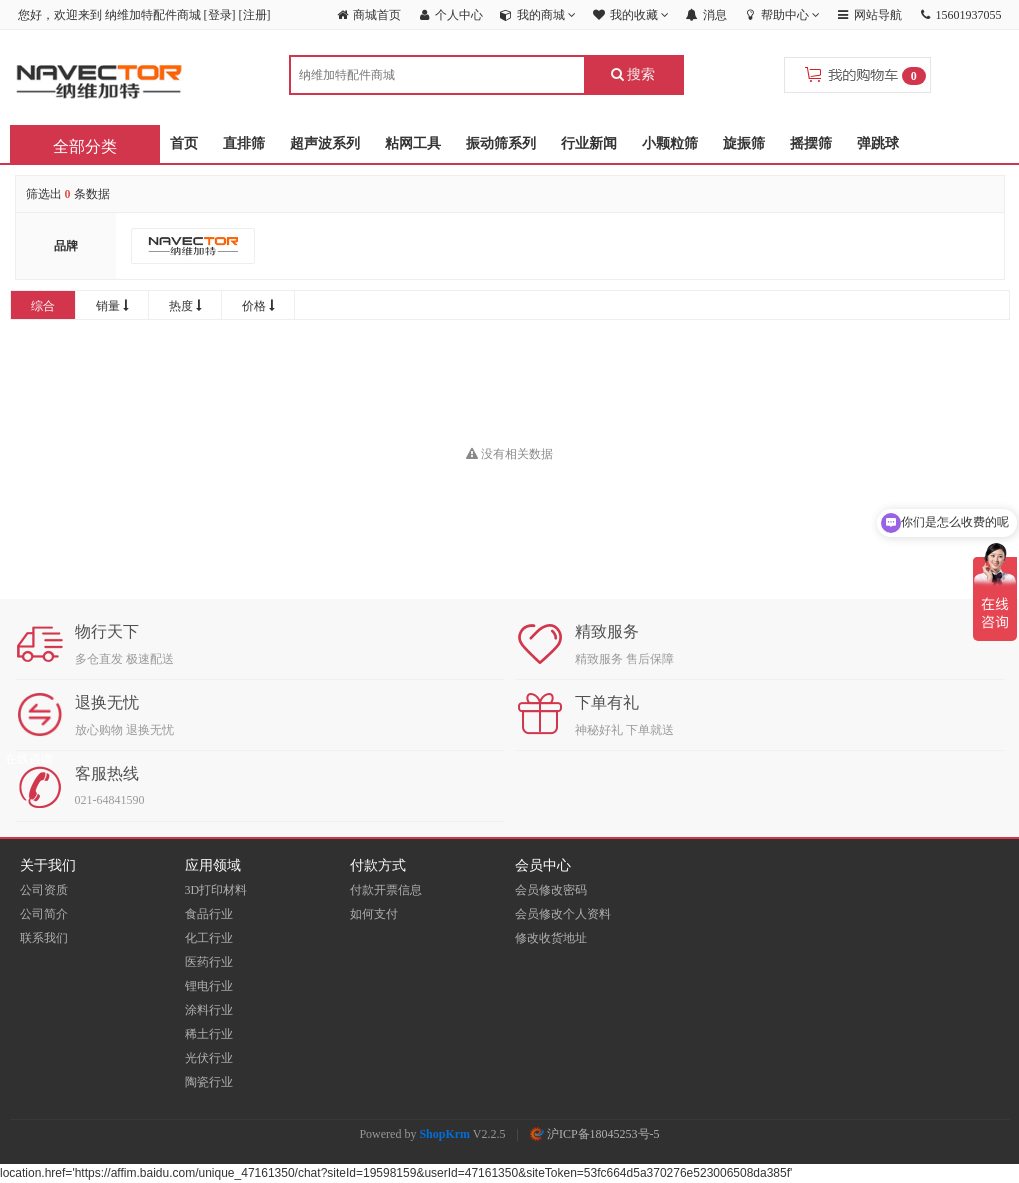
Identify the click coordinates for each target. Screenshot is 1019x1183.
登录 (220, 15)
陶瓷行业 (209, 1082)
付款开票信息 (386, 890)
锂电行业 (209, 986)
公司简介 (44, 914)
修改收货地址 (551, 938)
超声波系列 (325, 143)
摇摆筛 (811, 143)
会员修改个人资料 (563, 914)
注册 (255, 15)
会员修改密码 (551, 890)
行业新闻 (589, 143)
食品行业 (209, 914)
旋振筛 (744, 143)
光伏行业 (209, 1058)
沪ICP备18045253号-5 (595, 1134)
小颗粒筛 (670, 143)
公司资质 (44, 890)
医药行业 (209, 962)
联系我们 (44, 938)
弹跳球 (878, 143)
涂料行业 (209, 1010)
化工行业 (209, 938)
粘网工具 (413, 143)
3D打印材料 (216, 890)
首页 (184, 143)
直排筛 (244, 143)
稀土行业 (209, 1034)
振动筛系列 (501, 143)
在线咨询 (29, 759)
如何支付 (374, 914)
